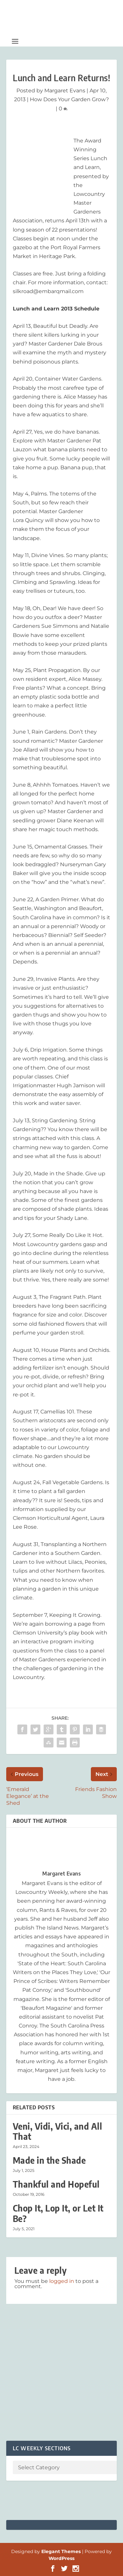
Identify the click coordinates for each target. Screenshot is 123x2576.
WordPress (61, 2558)
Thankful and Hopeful (56, 2184)
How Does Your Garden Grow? (69, 99)
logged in (61, 2281)
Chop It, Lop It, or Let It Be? (58, 2213)
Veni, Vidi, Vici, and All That (57, 2131)
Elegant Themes (61, 2551)
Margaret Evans (64, 90)
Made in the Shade (49, 2160)
